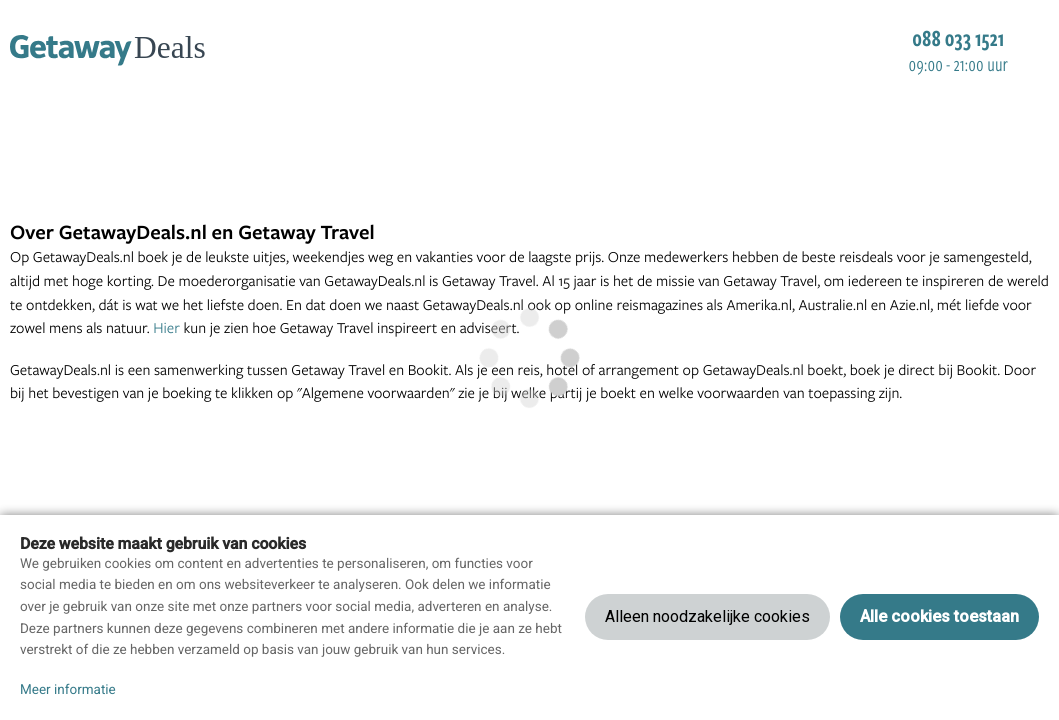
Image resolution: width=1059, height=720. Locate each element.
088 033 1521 (958, 38)
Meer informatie (68, 690)
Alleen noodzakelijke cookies (707, 616)
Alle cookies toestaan (939, 616)
